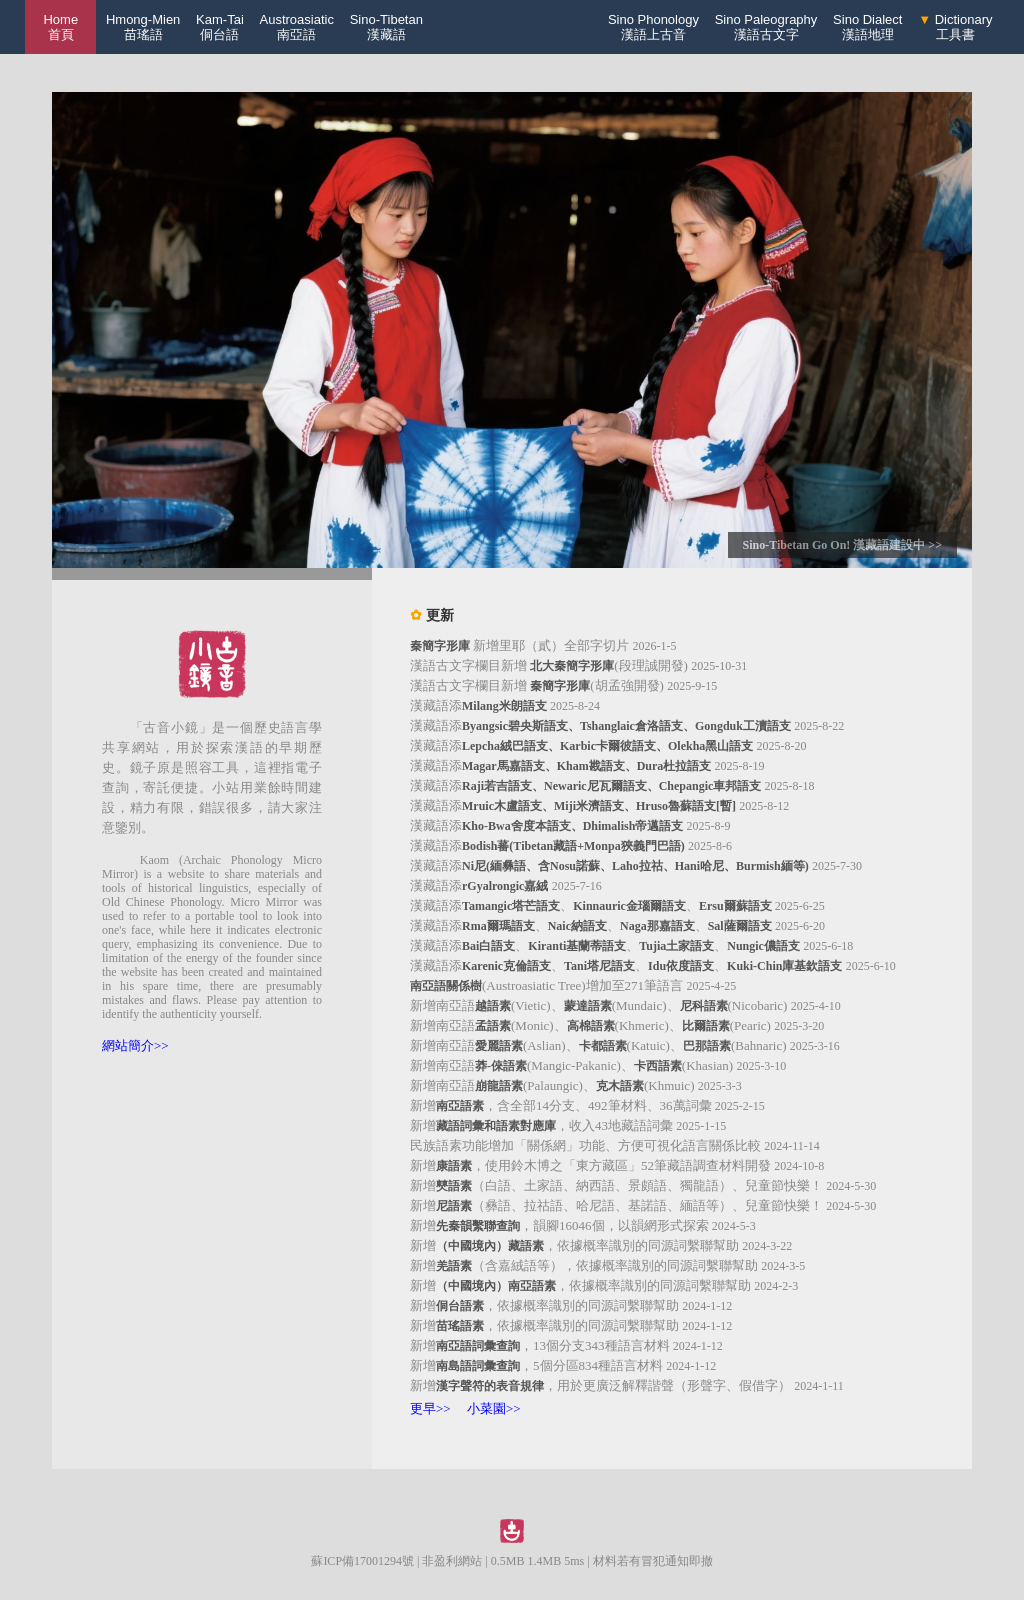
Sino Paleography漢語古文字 (766, 27)
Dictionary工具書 (955, 27)
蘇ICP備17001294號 (362, 1561)
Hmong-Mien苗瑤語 (143, 27)
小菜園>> (494, 1408)
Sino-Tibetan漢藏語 (386, 27)
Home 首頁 (60, 27)
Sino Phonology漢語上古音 (653, 27)
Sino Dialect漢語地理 (867, 27)
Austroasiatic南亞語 (297, 27)
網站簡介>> (135, 1045)
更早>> (430, 1408)
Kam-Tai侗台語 (220, 27)
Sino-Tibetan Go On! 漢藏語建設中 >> (842, 545)
